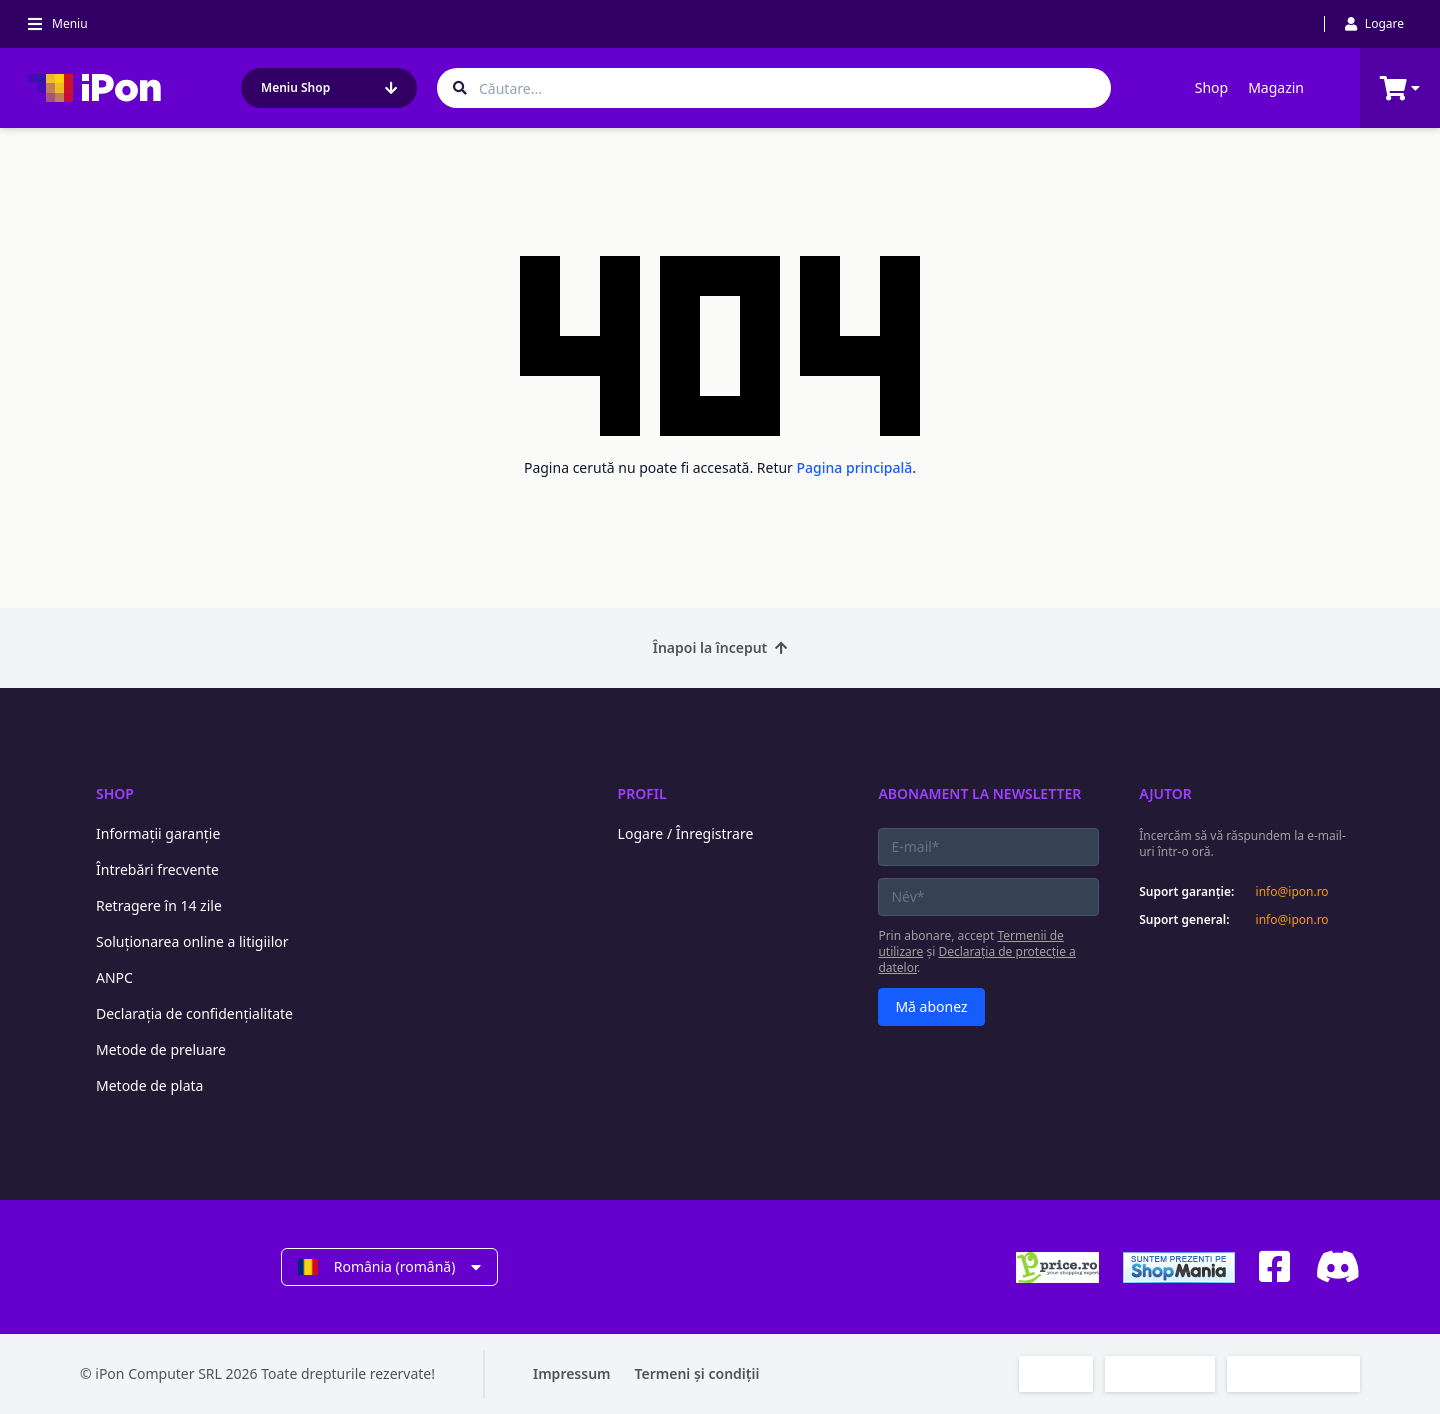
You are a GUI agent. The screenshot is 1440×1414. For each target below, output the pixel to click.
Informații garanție (158, 833)
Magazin (1276, 87)
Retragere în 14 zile (159, 905)
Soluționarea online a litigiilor (192, 941)
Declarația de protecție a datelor (976, 959)
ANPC (114, 977)
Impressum (572, 1373)
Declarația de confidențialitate (194, 1013)
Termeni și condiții (697, 1373)
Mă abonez (931, 1006)
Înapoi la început (720, 647)
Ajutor (1165, 793)
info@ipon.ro (1292, 892)
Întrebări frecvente (157, 869)
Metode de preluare (161, 1049)
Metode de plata (149, 1085)
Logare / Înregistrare (686, 833)
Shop (1211, 87)
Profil (642, 793)
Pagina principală (855, 467)
